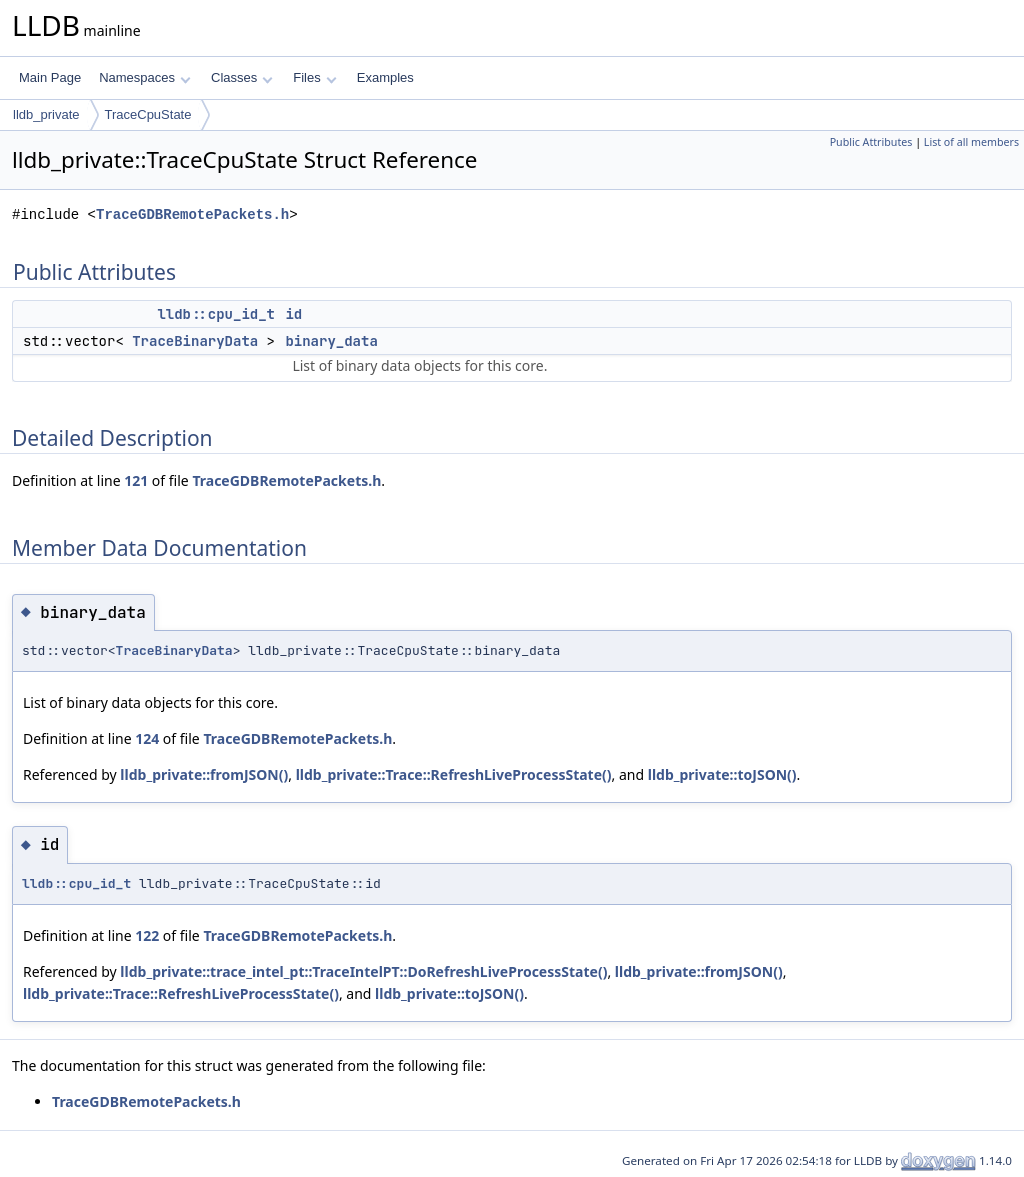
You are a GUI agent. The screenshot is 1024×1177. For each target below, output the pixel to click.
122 (147, 935)
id (293, 314)
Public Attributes (871, 142)
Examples (385, 77)
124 (147, 738)
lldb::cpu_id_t (216, 314)
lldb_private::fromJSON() (204, 774)
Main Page (50, 77)
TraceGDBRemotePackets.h (192, 214)
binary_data (331, 341)
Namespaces (144, 77)
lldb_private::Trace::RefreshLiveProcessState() (454, 774)
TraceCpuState (148, 114)
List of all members (971, 142)
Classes (242, 77)
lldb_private (46, 114)
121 (136, 480)
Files (314, 77)
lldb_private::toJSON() (722, 774)
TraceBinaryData (195, 341)
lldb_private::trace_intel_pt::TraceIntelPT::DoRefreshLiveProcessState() (363, 971)
